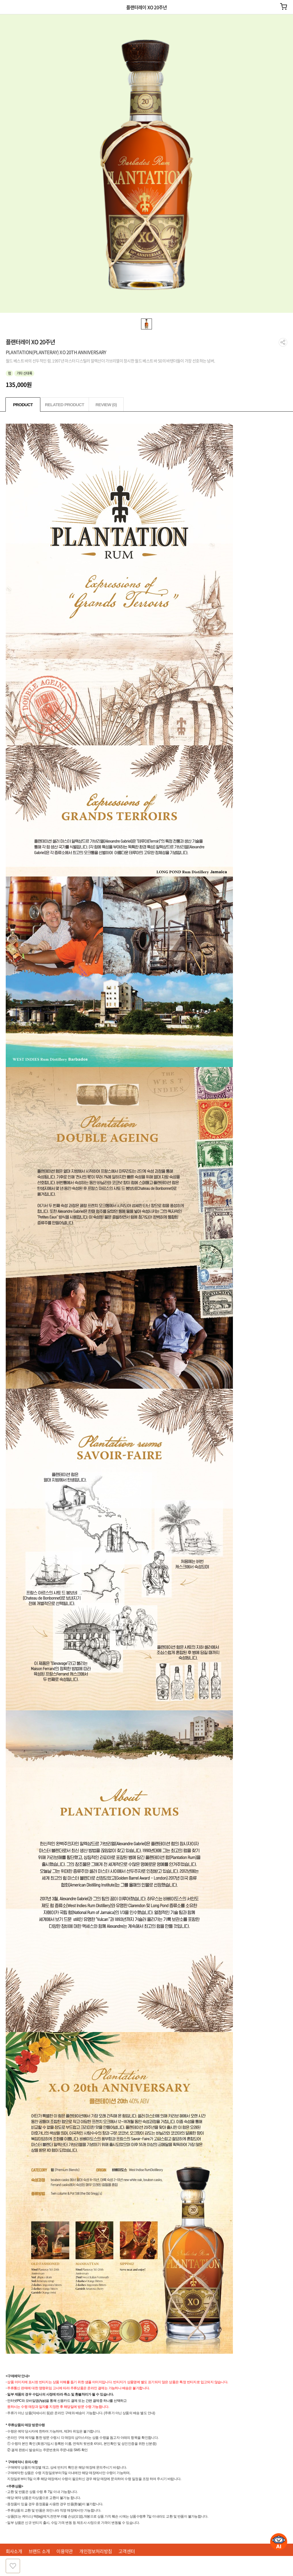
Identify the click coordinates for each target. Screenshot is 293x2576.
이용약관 (64, 2551)
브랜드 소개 (39, 2551)
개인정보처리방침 (95, 2551)
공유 (283, 342)
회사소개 (14, 2551)
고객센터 (126, 2551)
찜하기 (13, 2566)
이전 (8, 6)
